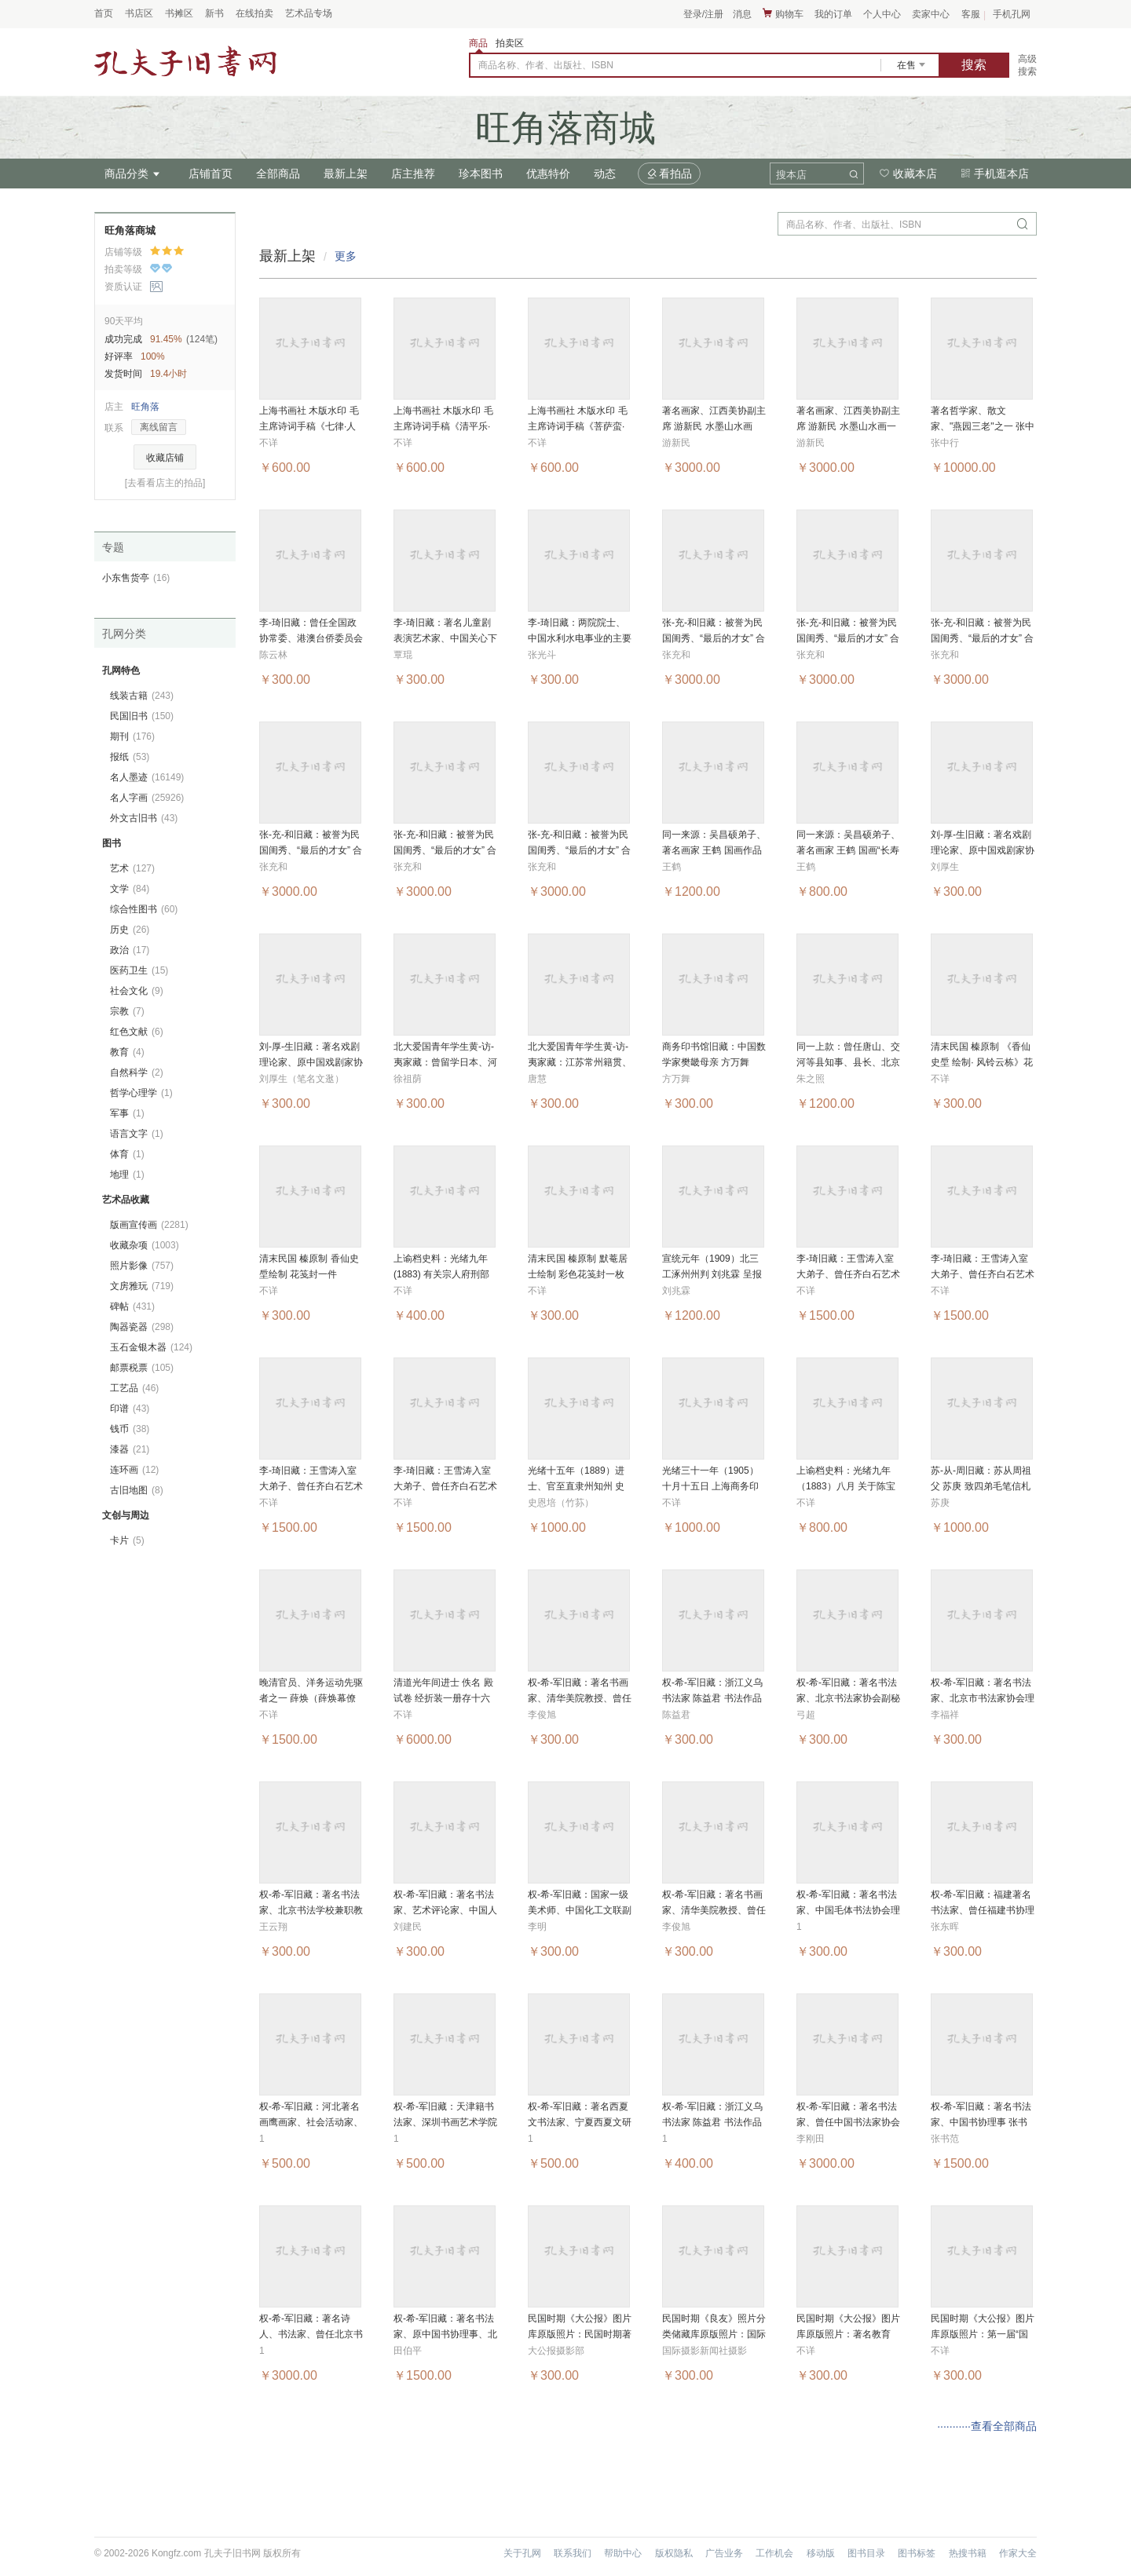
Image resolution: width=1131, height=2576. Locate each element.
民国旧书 (142, 716)
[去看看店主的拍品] (165, 482)
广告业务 (724, 2553)
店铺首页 (210, 173)
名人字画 (147, 797)
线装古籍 (142, 695)
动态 (605, 173)
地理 (127, 1174)
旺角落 (145, 406)
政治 (129, 950)
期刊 (132, 736)
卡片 (127, 1540)
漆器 (129, 1449)
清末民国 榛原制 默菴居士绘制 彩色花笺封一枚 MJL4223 (578, 1274)
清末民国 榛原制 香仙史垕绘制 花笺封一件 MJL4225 (309, 1274)
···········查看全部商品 (987, 2426)
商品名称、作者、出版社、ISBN (545, 65)
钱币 (129, 1428)
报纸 (129, 756)
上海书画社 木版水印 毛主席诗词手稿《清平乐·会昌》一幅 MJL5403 (443, 426)
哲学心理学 (141, 1092)
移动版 (821, 2553)
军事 (127, 1113)
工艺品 (134, 1388)
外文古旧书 (144, 818)
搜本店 (791, 175)
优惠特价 (548, 173)
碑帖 (132, 1306)
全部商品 (278, 173)
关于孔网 (522, 2553)
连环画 (134, 1469)
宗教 (127, 1011)
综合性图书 (144, 909)
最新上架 (346, 173)
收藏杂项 (144, 1245)
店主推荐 (413, 173)
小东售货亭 (136, 577)
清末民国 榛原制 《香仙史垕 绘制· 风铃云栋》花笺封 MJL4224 (982, 1062)
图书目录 (866, 2553)
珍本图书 (481, 173)
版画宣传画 (149, 1224)
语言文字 (136, 1133)
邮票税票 (142, 1367)
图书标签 (916, 2553)
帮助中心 (623, 2553)
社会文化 (136, 990)
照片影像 (142, 1265)
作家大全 (1018, 2553)
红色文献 (136, 1031)
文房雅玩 (142, 1286)
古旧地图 (136, 1490)
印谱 (129, 1408)
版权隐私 (674, 2553)
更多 (346, 256)
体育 (127, 1154)
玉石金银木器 (151, 1347)
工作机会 (774, 2553)
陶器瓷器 (142, 1326)
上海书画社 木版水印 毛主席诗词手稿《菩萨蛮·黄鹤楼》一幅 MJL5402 (578, 426)
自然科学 (136, 1072)
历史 (129, 929)
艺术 (132, 868)
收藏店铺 (165, 457)
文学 (129, 888)
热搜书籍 (967, 2553)
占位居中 (185, 61)
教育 (127, 1052)
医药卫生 (139, 970)
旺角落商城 (130, 230)
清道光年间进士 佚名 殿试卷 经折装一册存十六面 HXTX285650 (443, 1698)
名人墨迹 (147, 777)
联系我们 (572, 2553)
